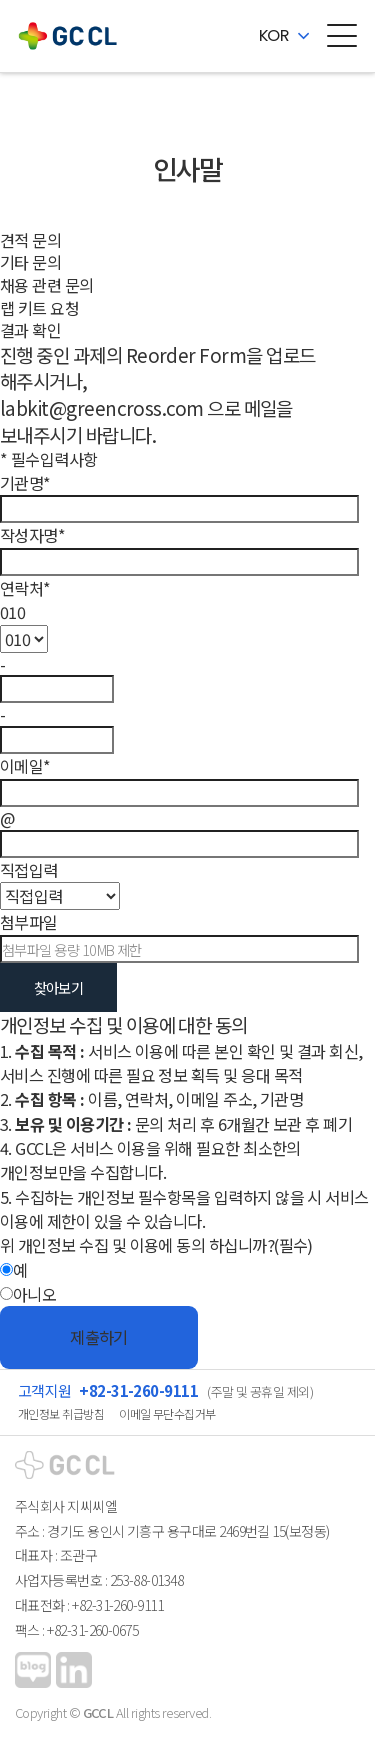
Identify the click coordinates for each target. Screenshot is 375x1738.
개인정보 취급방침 (61, 1413)
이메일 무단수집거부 (167, 1413)
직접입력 (29, 870)
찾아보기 (59, 987)
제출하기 (99, 1337)
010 (12, 612)
